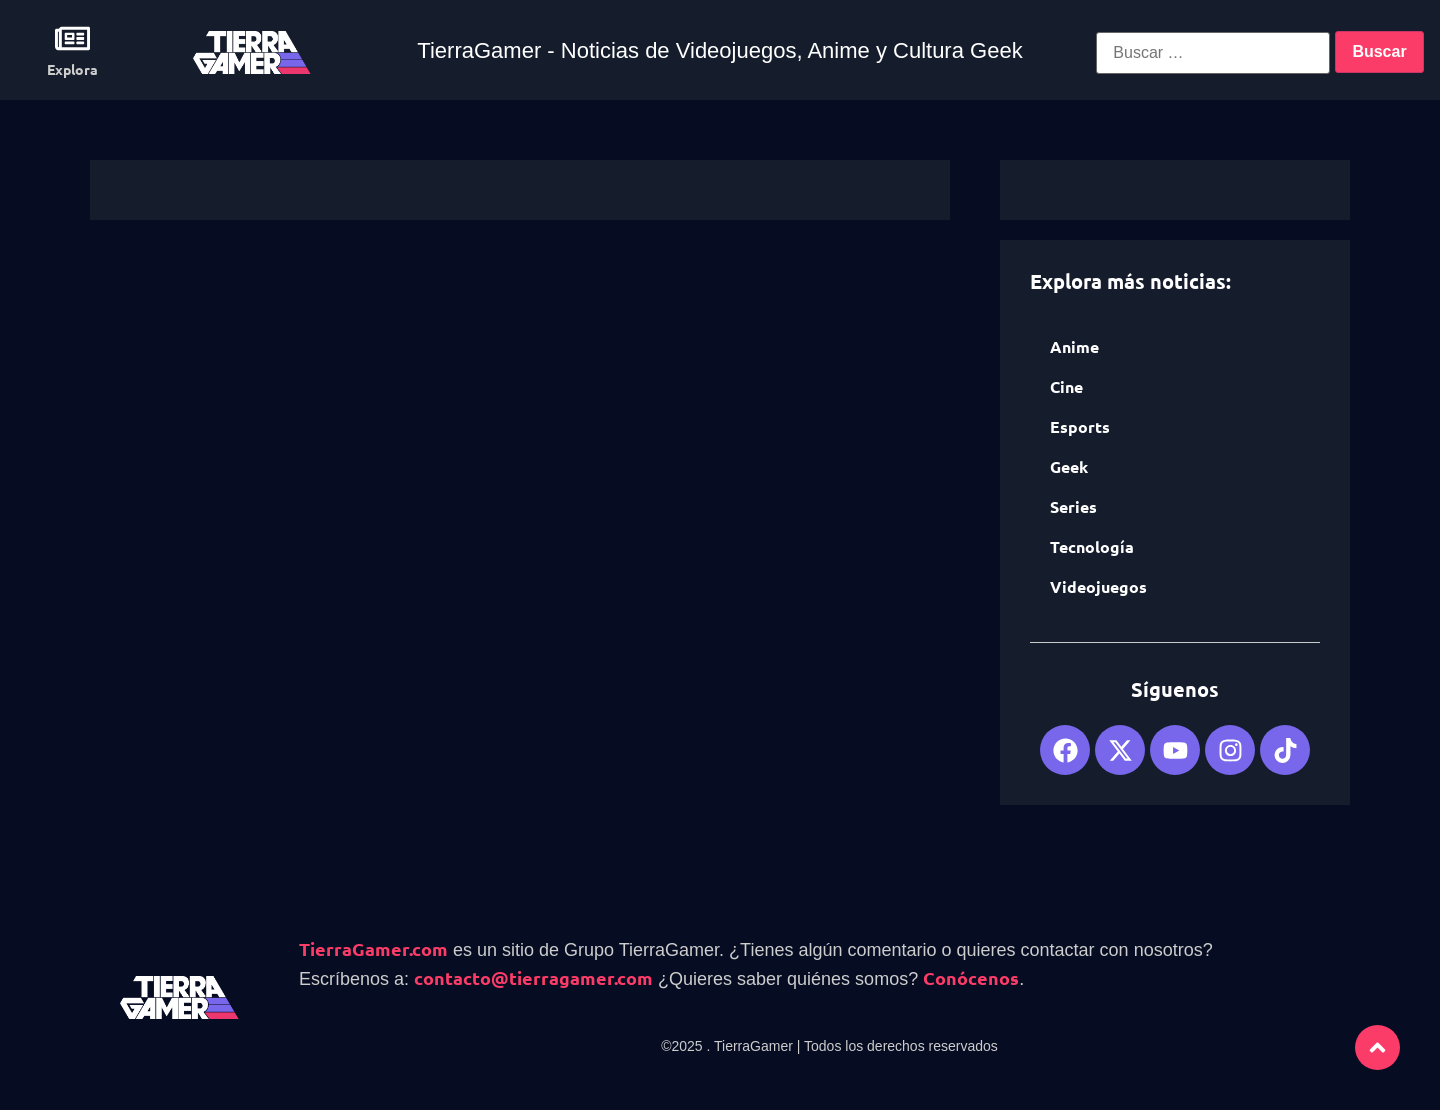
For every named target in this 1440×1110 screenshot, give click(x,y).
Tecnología (1092, 546)
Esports (1080, 426)
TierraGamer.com (373, 948)
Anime (1074, 346)
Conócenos (971, 977)
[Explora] (72, 38)
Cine (1066, 386)
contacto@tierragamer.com (533, 977)
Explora (72, 69)
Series (1073, 506)
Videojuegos (1098, 586)
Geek (1069, 466)
